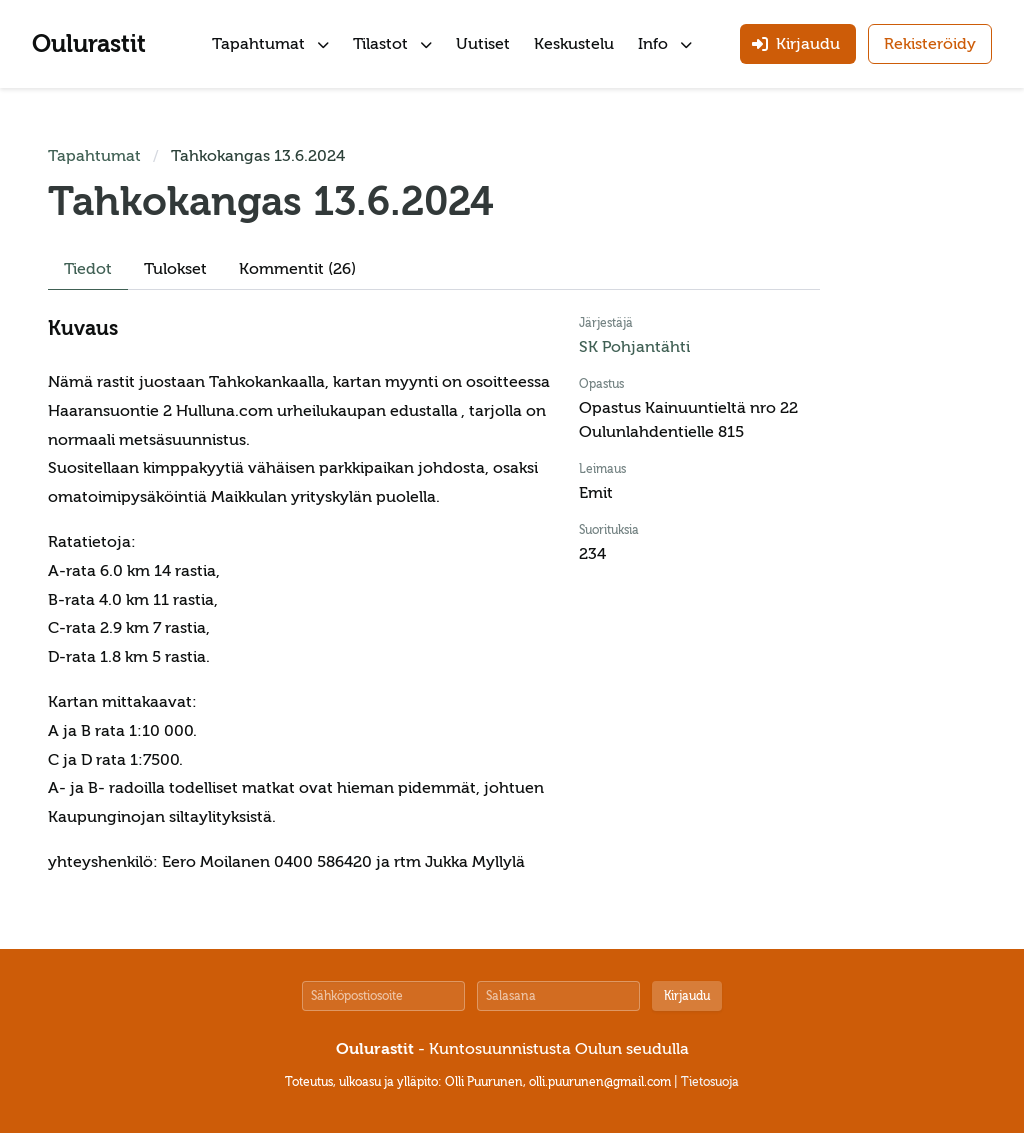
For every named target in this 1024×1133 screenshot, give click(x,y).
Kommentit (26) (297, 269)
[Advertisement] (916, 444)
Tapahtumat (270, 44)
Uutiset (483, 44)
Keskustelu (574, 44)
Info (665, 44)
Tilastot (392, 44)
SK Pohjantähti (634, 347)
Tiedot (88, 269)
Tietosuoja (710, 1082)
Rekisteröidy (930, 44)
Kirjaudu (687, 996)
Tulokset (175, 269)
